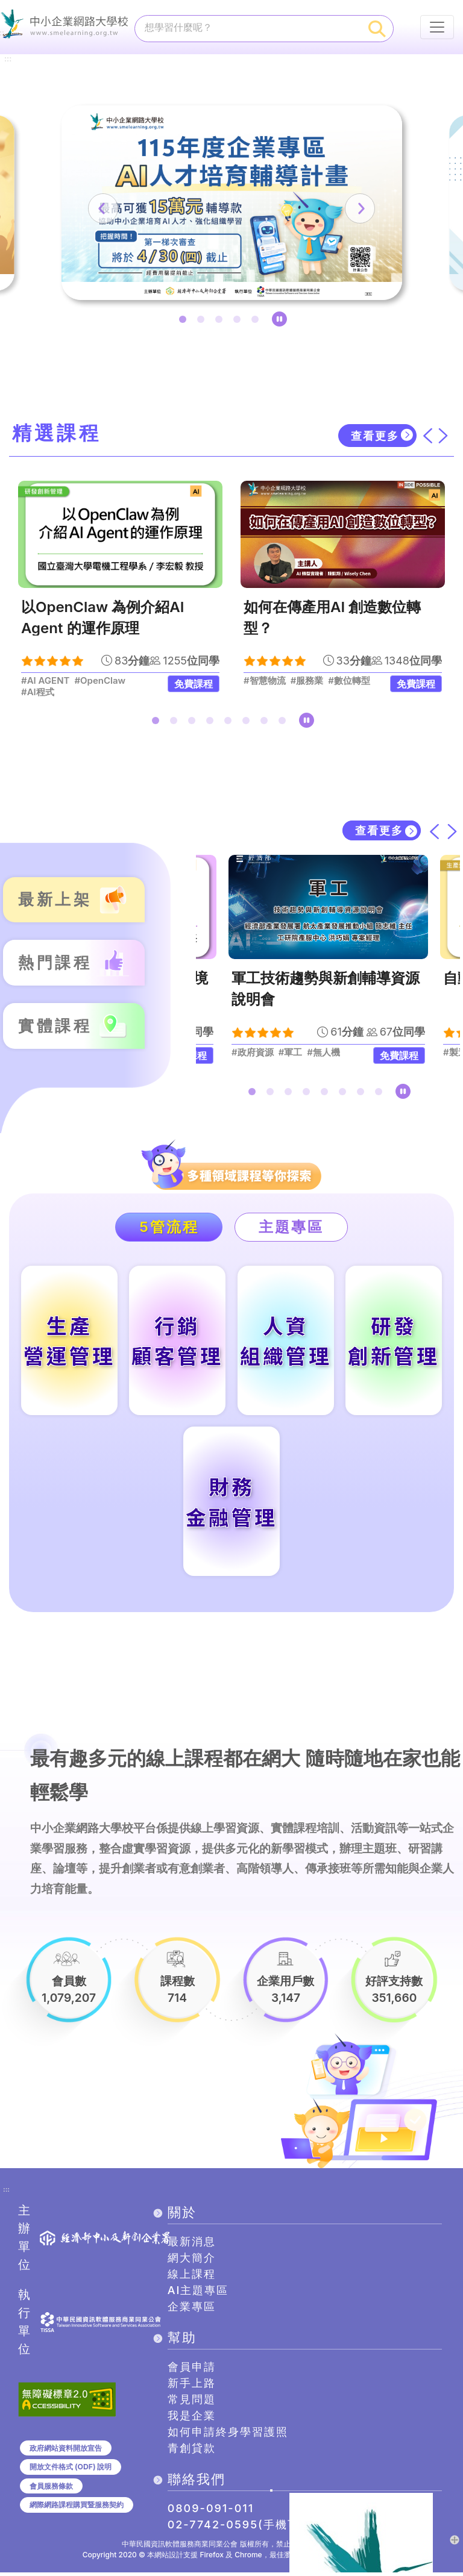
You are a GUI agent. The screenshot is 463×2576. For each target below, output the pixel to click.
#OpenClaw (99, 681)
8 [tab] (285, 723)
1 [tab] (185, 322)
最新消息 (192, 2245)
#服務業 (307, 681)
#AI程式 (37, 692)
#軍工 (290, 1053)
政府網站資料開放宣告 (66, 2451)
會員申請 (192, 2370)
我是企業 (192, 2419)
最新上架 (55, 899)
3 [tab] (221, 322)
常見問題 (192, 2402)
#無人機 (323, 1053)
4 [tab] (239, 322)
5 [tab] (257, 322)
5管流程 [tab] (168, 1227)
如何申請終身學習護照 (228, 2435)
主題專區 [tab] (291, 1227)
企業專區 (192, 2310)
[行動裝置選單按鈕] (437, 27)
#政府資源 (253, 1053)
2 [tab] (203, 322)
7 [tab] (266, 723)
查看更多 (375, 436)
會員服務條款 (51, 2489)
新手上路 (192, 2386)
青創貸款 (192, 2451)
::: (7, 58)
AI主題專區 (198, 2293)
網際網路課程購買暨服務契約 (77, 2508)
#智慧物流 (265, 681)
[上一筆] (107, 208)
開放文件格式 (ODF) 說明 (71, 2470)
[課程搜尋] (248, 27)
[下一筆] (356, 208)
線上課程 (192, 2277)
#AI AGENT (45, 681)
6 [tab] (248, 723)
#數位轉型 (349, 681)
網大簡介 (192, 2261)
